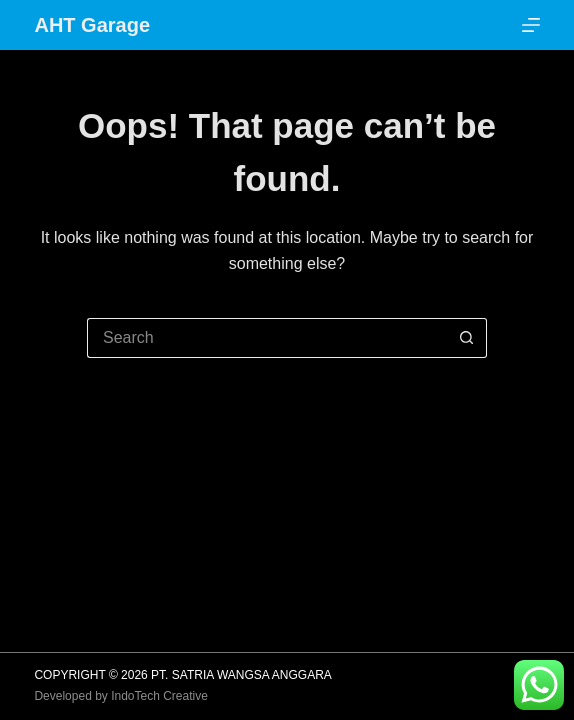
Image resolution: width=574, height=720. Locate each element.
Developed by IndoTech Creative (120, 696)
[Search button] (467, 338)
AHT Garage (92, 25)
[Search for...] (267, 338)
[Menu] (531, 25)
